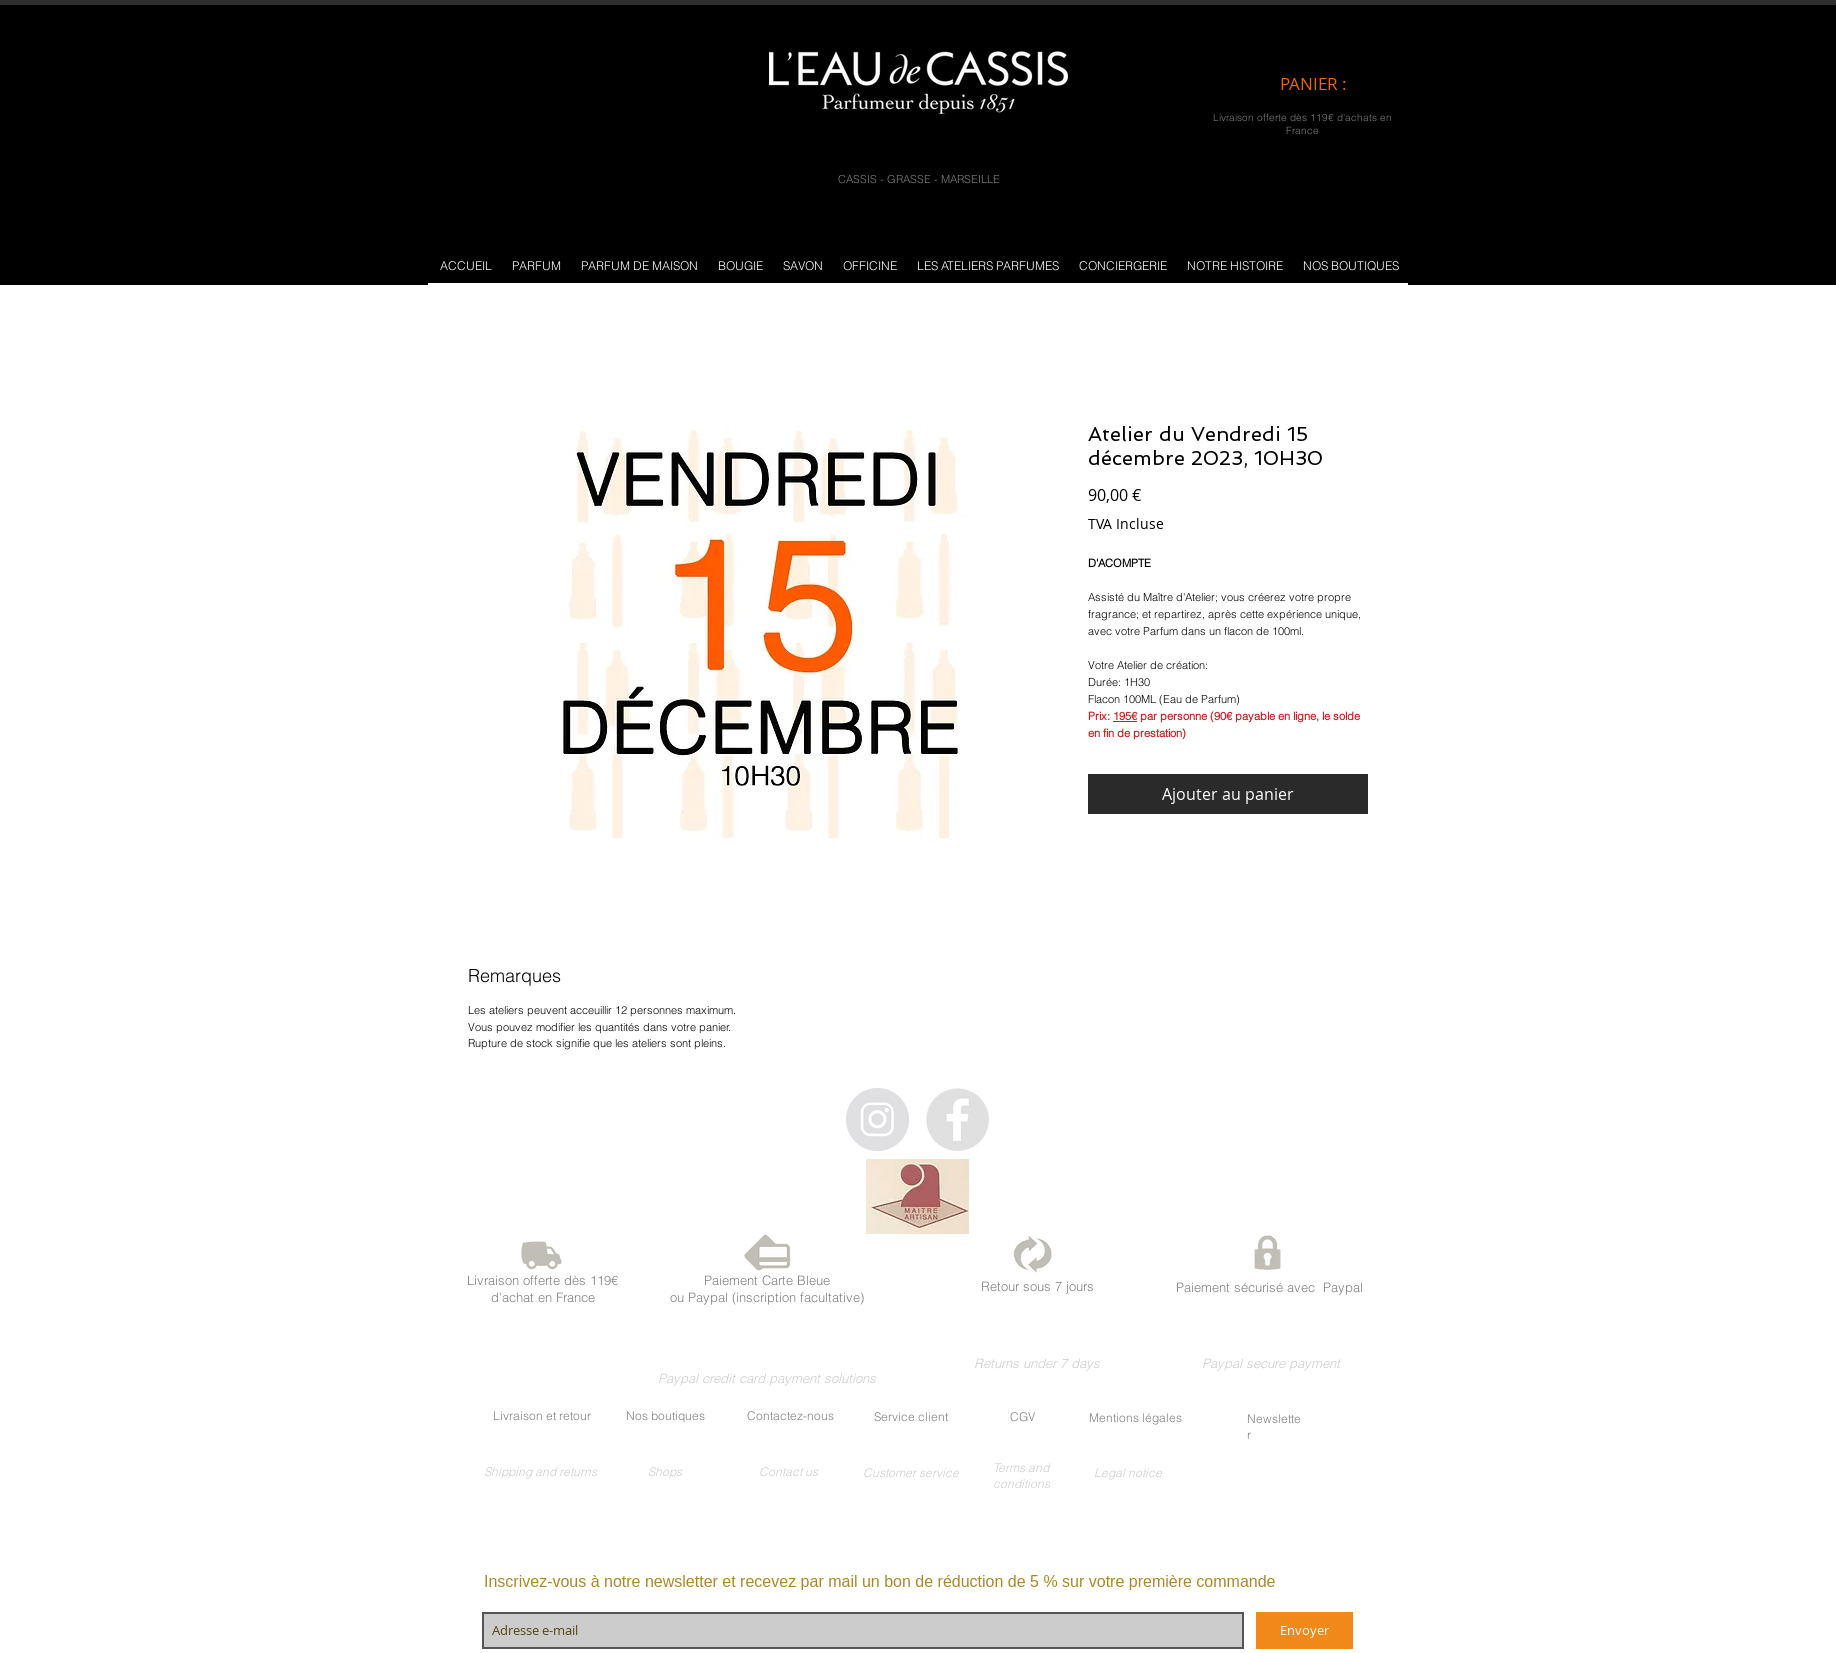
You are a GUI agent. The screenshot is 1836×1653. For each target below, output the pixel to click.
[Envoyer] (1304, 1630)
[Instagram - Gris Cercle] (877, 1119)
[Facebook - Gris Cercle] (957, 1119)
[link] (1330, 84)
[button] (536, 265)
